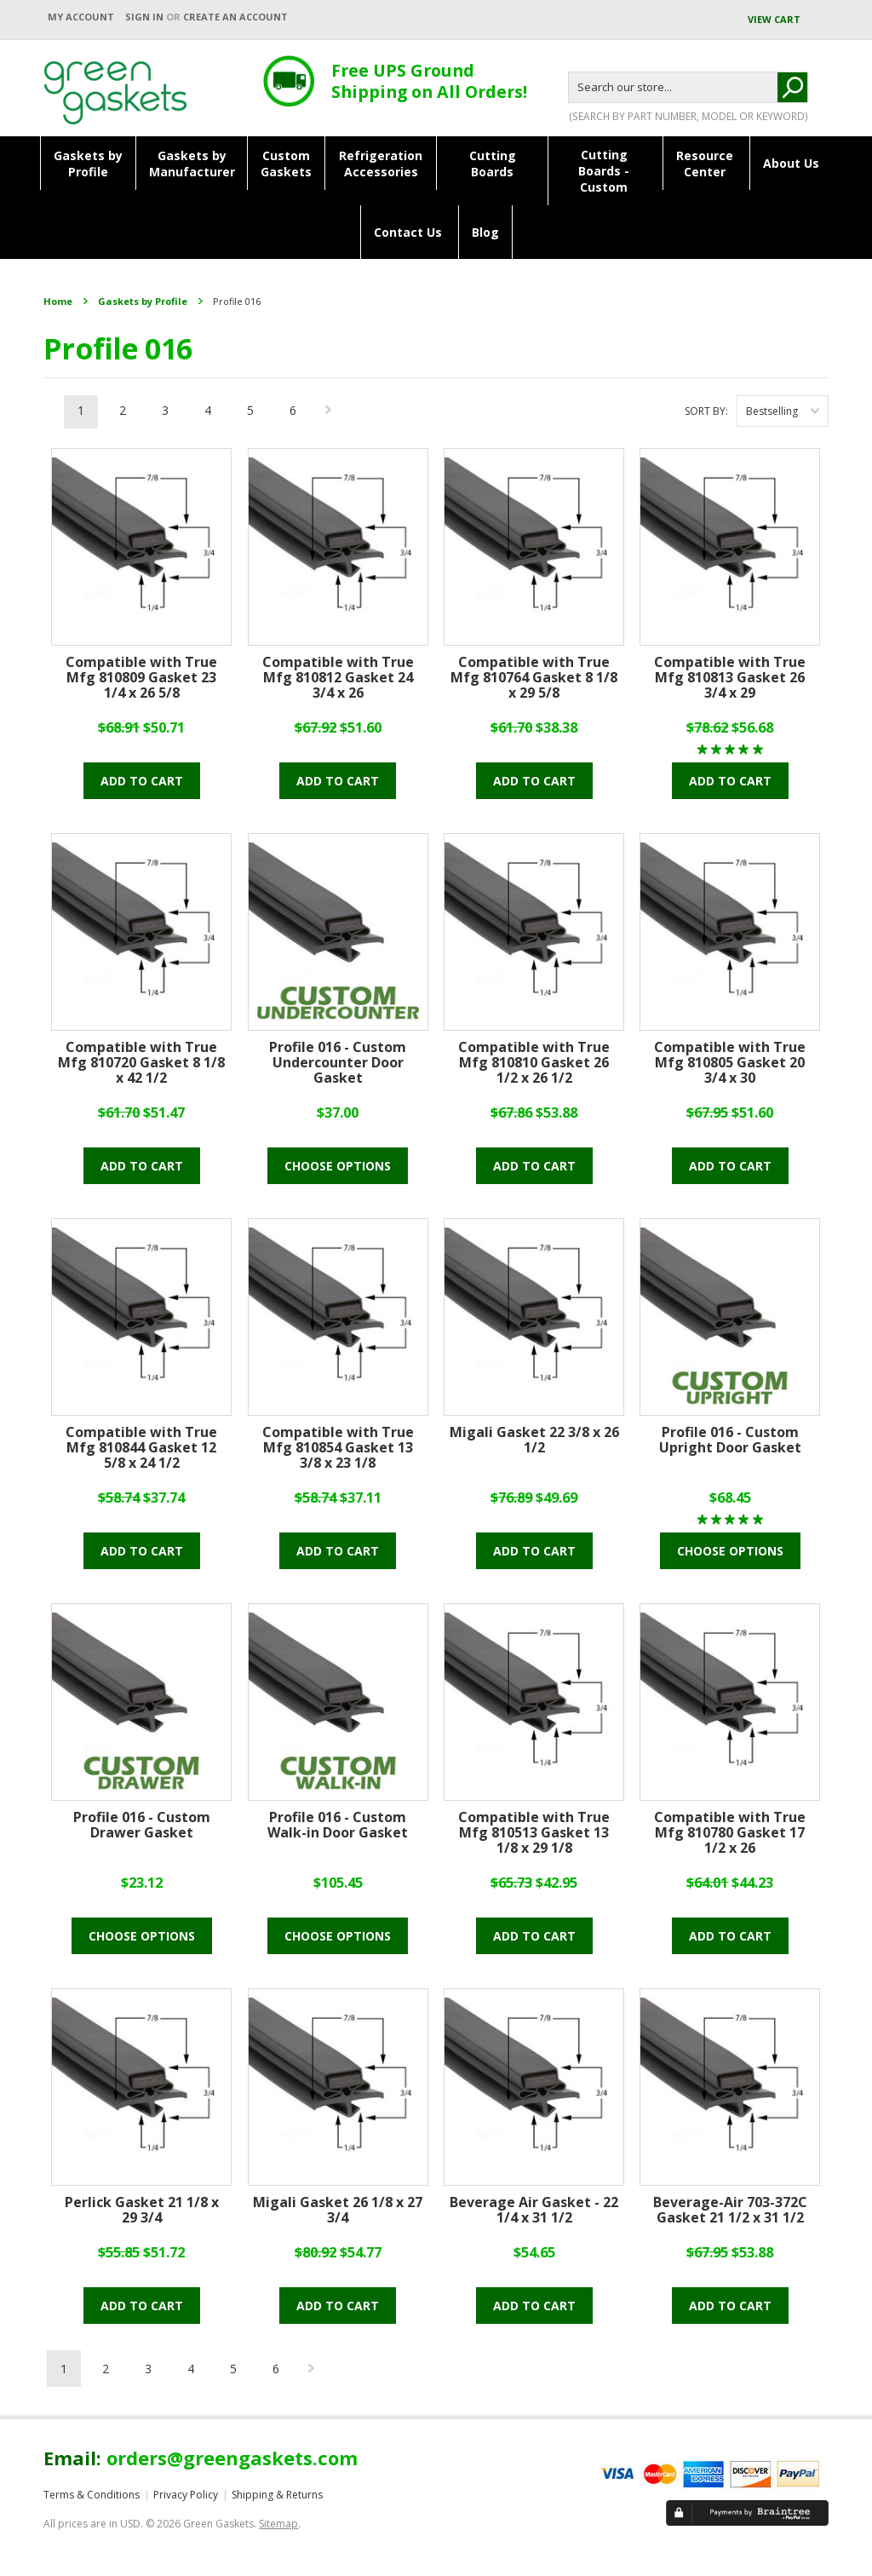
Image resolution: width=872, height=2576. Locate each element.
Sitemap (278, 2523)
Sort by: (706, 411)
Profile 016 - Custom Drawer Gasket (141, 1825)
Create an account (235, 16)
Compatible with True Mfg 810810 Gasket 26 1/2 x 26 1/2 (534, 1063)
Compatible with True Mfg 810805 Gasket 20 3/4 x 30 (730, 1063)
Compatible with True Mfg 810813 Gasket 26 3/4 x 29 (730, 678)
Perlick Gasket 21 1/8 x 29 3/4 (142, 2210)
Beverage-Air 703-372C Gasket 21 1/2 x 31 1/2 (730, 2210)
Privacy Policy (185, 2494)
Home (57, 301)
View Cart (775, 19)
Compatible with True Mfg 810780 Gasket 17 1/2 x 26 (730, 1833)
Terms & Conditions (91, 2494)
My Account (81, 16)
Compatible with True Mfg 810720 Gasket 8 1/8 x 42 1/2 (141, 1063)
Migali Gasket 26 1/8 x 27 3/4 (337, 2210)
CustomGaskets (286, 163)
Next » (329, 414)
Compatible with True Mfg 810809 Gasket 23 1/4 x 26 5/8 (141, 678)
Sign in (144, 16)
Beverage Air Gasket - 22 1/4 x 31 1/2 (534, 2210)
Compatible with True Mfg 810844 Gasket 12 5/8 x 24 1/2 (141, 1448)
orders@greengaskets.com (232, 2457)
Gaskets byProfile (88, 163)
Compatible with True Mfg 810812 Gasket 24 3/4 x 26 (338, 678)
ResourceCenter (704, 163)
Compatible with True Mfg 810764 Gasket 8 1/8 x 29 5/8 (533, 678)
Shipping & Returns (277, 2494)
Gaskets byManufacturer (192, 163)
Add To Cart (141, 781)
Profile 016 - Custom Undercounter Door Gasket (337, 1063)
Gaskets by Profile (142, 301)
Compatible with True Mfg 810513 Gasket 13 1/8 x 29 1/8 (534, 1833)
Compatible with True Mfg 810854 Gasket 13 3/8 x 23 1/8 (338, 1448)
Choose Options (337, 1166)
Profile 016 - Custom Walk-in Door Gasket (337, 1825)
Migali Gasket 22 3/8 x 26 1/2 (534, 1440)
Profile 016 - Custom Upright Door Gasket (730, 1440)
